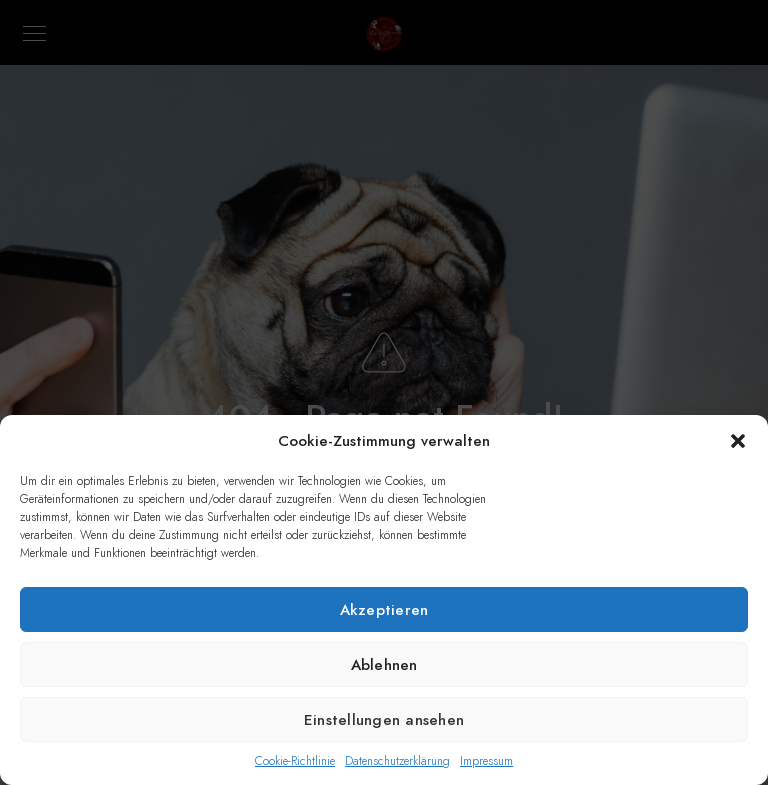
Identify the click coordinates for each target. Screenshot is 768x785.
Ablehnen (384, 665)
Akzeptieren (384, 610)
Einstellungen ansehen (384, 720)
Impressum (486, 761)
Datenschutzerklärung (397, 761)
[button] (738, 441)
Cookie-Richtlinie (295, 761)
